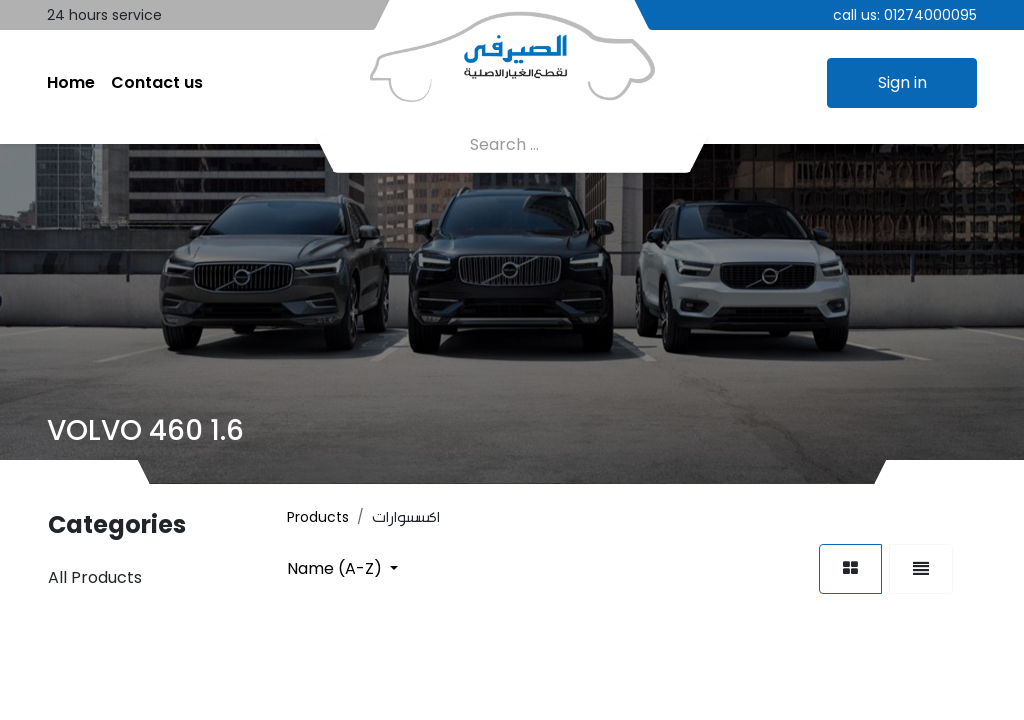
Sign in (902, 82)
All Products (95, 577)
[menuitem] (71, 83)
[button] (342, 568)
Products (318, 517)
